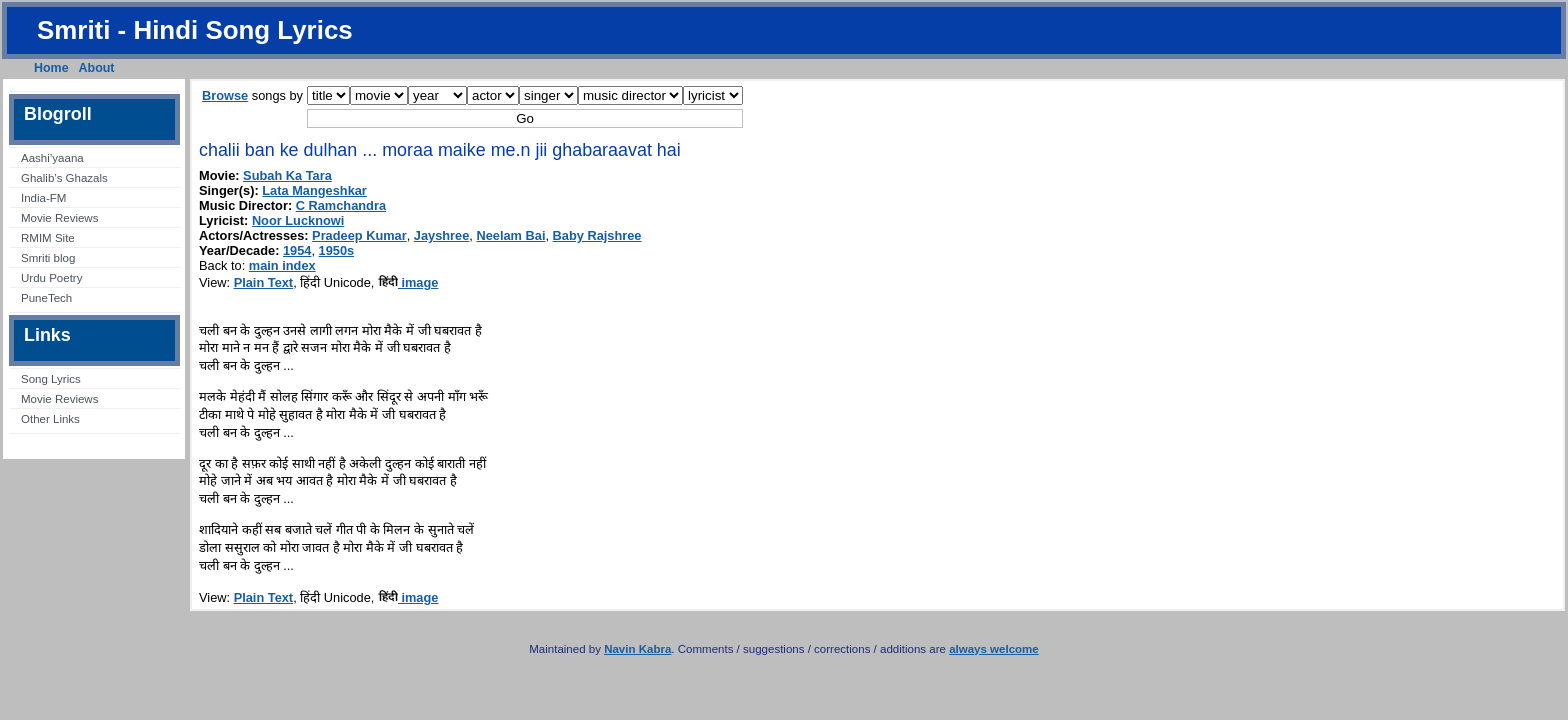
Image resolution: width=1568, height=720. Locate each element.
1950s (337, 250)
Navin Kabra (637, 649)
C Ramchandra (341, 205)
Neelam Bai (510, 235)
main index (282, 265)
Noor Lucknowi (298, 220)
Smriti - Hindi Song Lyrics (195, 30)
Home (51, 68)
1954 (297, 250)
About (97, 68)
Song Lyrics (51, 379)
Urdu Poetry (51, 278)
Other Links (50, 419)
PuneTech (46, 298)
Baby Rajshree (597, 235)
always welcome (994, 649)
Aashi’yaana (52, 158)
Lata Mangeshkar (314, 190)
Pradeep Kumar (359, 235)
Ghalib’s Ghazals (64, 178)
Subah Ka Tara (287, 175)
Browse (225, 95)
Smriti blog (48, 258)
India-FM (43, 198)
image (408, 282)
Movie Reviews (59, 218)
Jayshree (442, 235)
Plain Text (264, 282)
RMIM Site (48, 238)
